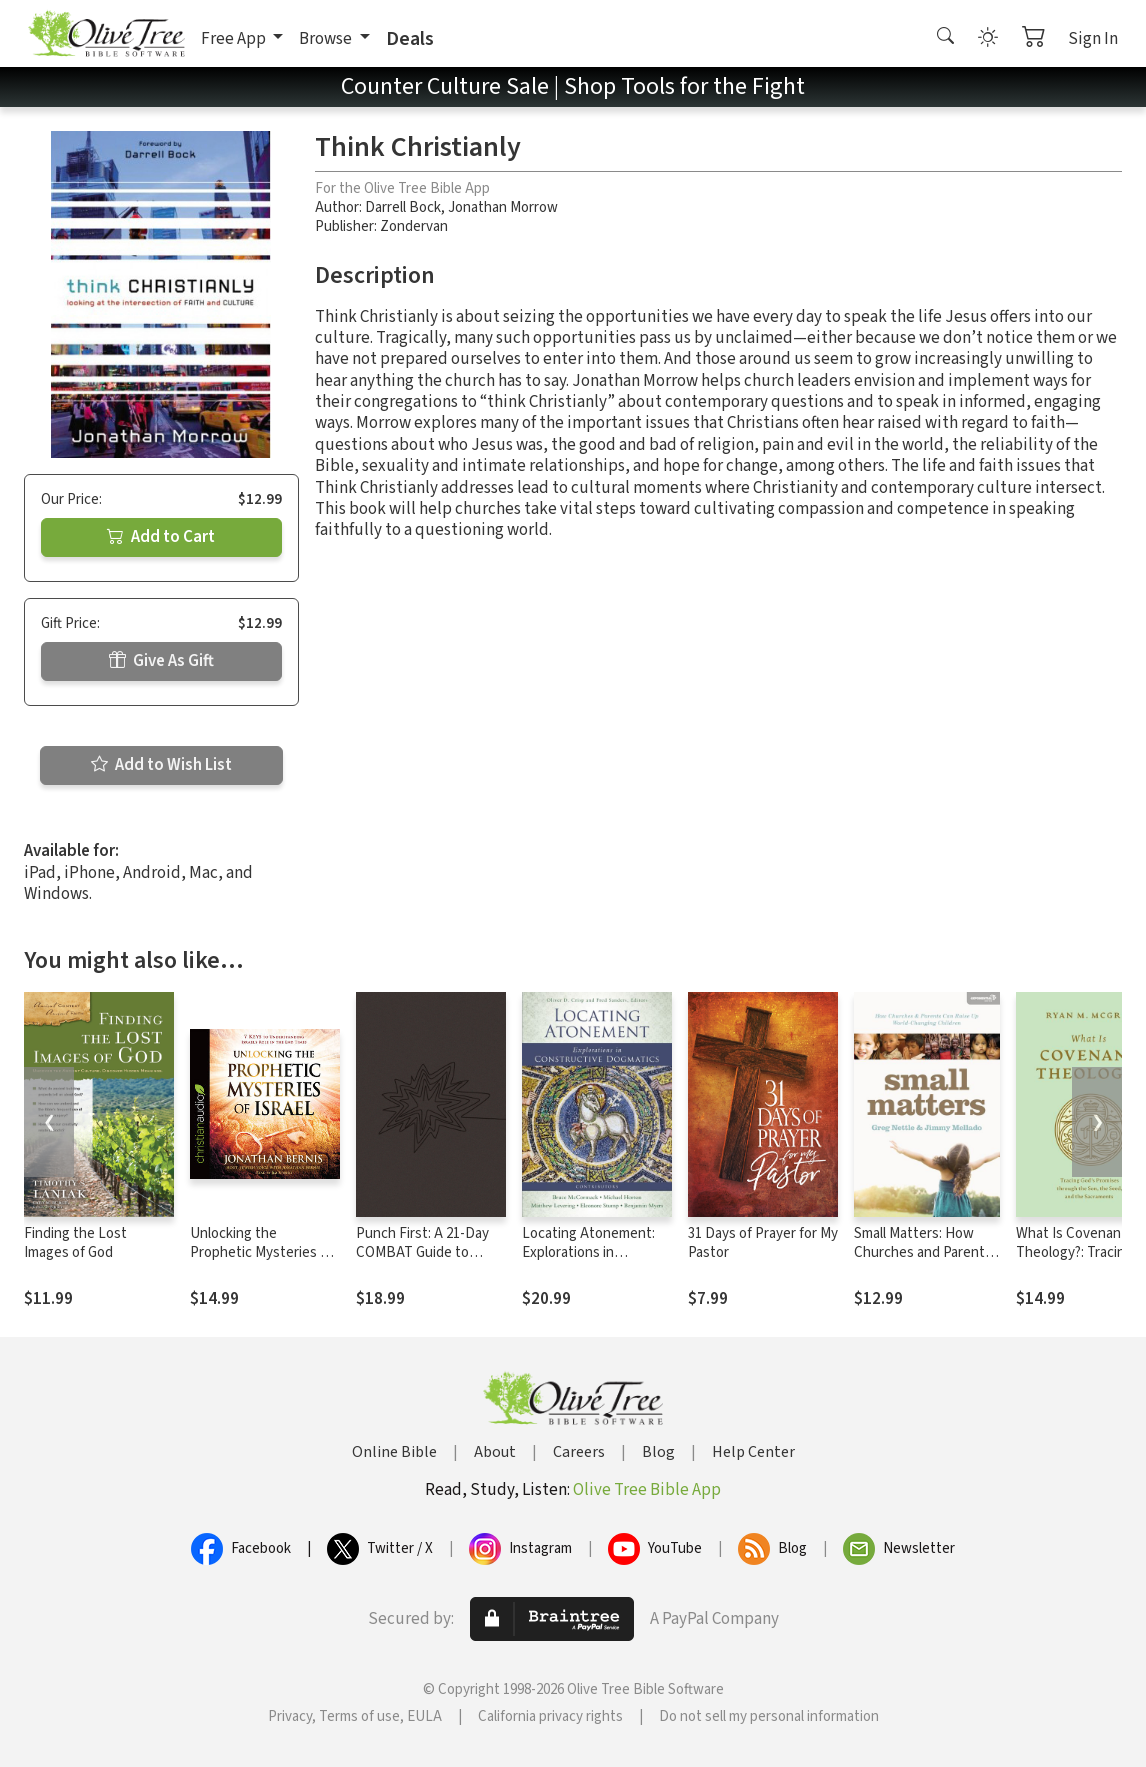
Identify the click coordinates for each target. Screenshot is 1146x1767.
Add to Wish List (161, 765)
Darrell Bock (403, 207)
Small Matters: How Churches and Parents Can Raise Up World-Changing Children (923, 1262)
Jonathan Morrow (503, 207)
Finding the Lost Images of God (75, 1243)
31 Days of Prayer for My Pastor (763, 1243)
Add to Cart (161, 537)
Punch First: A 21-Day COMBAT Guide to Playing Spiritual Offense (422, 1262)
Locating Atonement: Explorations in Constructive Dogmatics (588, 1262)
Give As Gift (161, 661)
